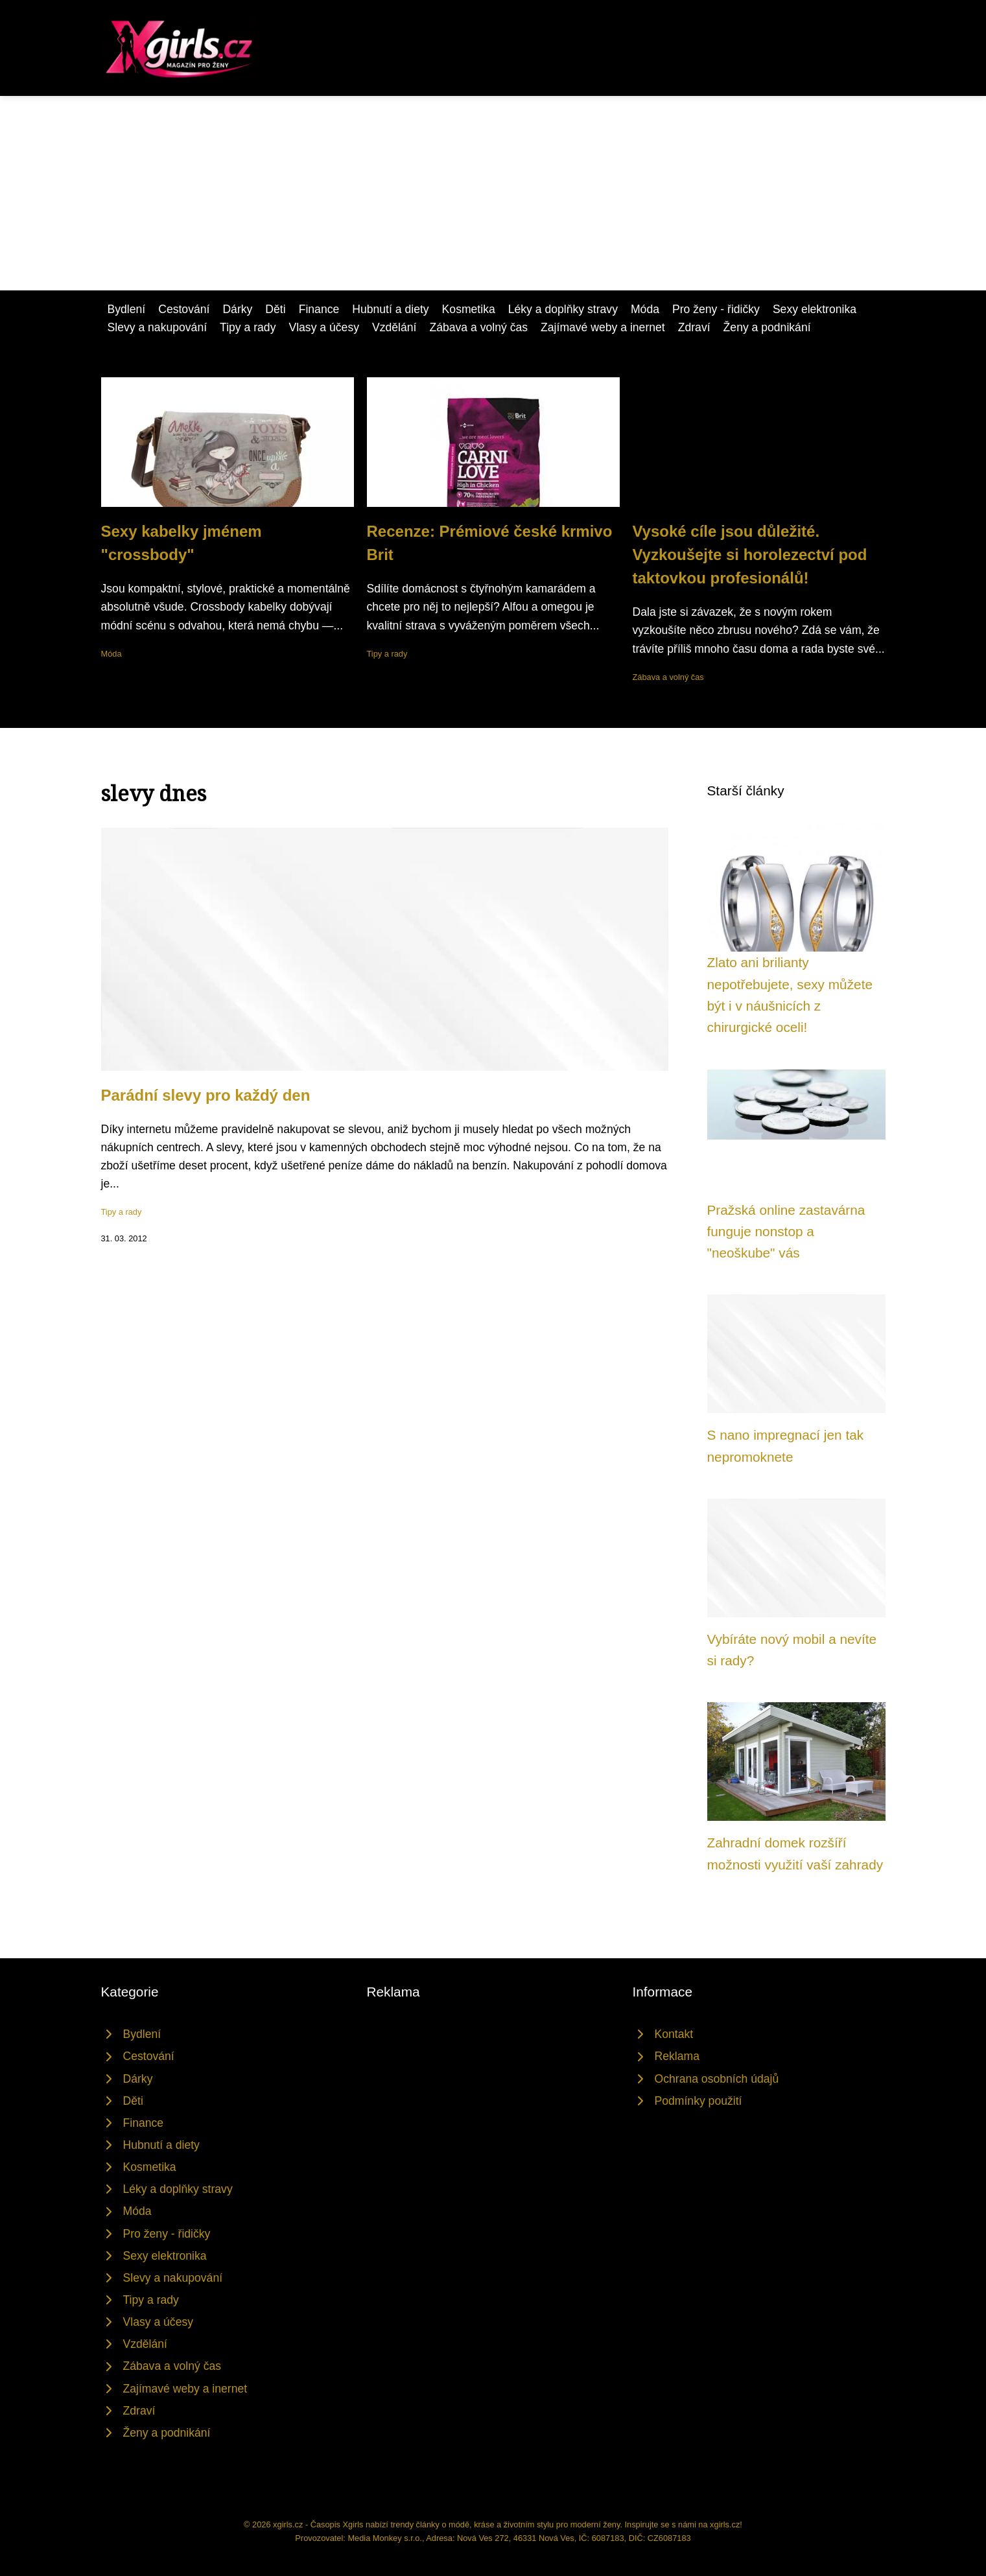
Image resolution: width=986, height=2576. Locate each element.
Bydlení (127, 309)
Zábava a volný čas (478, 327)
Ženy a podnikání (767, 327)
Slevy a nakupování (157, 327)
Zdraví (694, 327)
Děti (275, 309)
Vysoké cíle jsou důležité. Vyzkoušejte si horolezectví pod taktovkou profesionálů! (750, 554)
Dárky (237, 309)
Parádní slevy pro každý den (206, 1095)
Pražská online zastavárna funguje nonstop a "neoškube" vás (786, 1231)
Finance (319, 309)
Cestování (183, 309)
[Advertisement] (493, 193)
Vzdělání (394, 327)
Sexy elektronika (814, 309)
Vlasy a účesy (323, 327)
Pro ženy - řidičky (716, 309)
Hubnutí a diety (390, 309)
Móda (645, 309)
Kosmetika (468, 309)
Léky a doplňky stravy (563, 309)
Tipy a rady (248, 327)
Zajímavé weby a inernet (603, 327)
